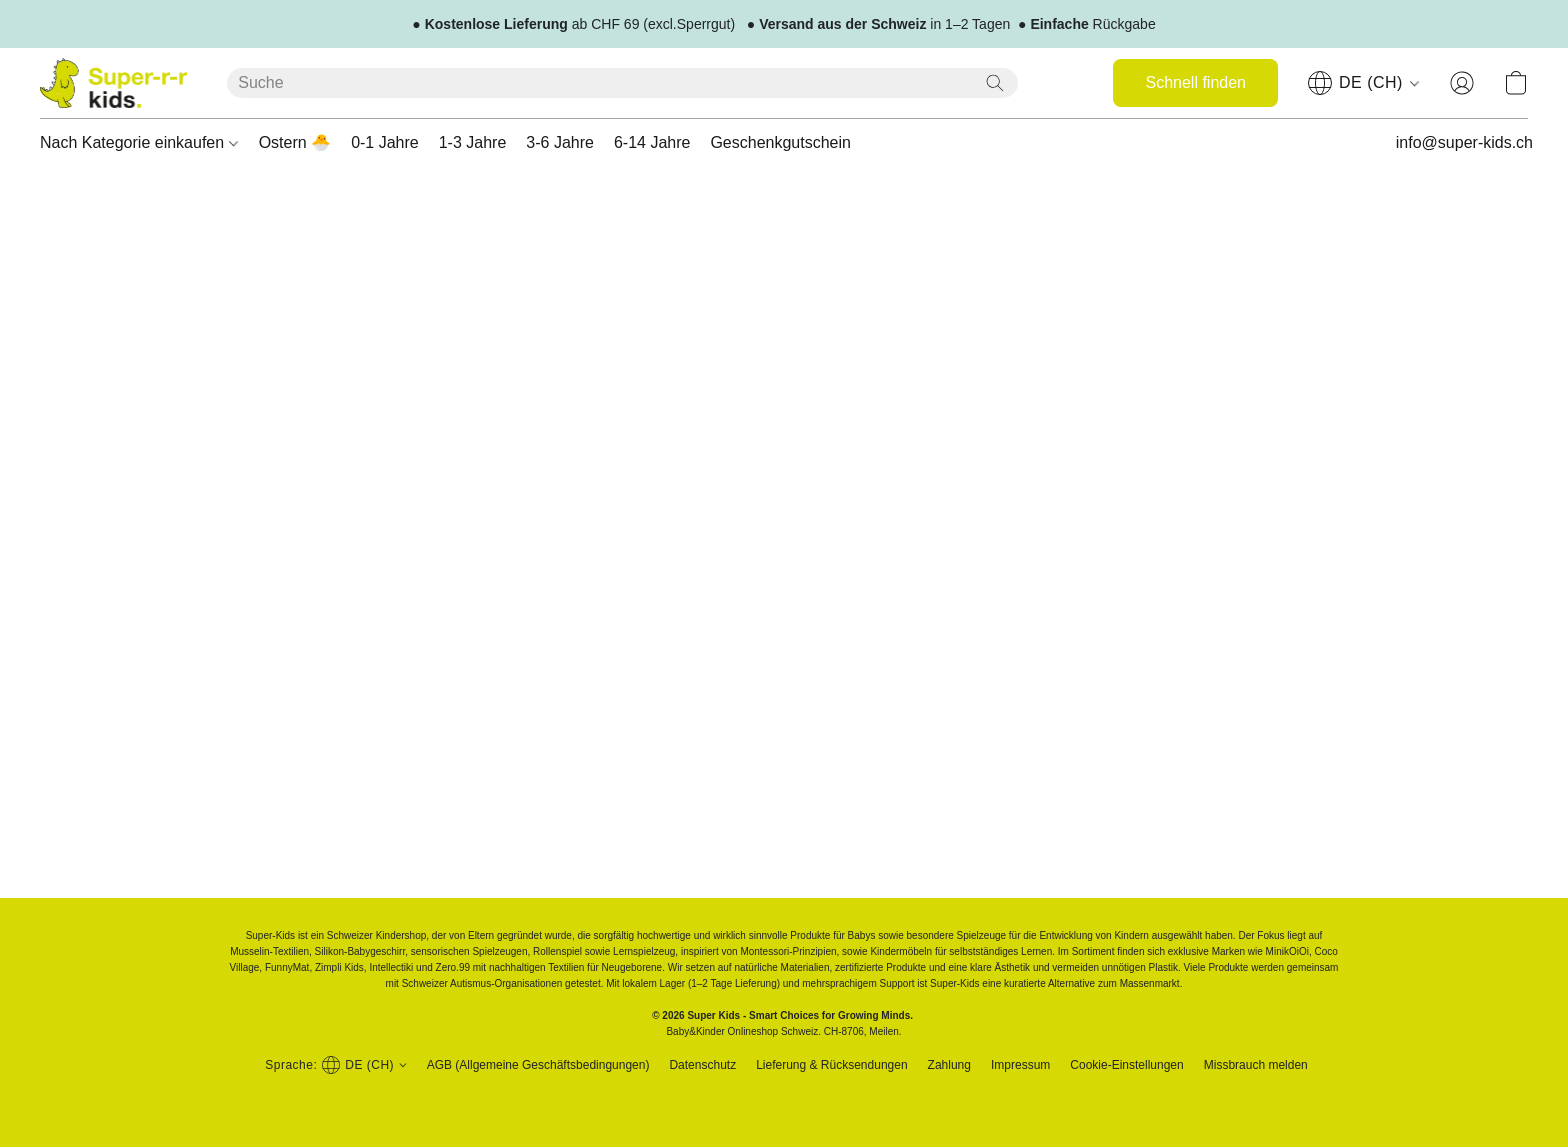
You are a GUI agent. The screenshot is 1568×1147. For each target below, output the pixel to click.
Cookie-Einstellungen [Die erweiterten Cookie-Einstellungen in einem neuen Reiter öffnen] (1126, 1065)
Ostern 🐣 (295, 142)
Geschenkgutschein (780, 142)
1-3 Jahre (473, 142)
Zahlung (949, 1065)
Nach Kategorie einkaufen (139, 142)
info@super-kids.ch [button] (1464, 142)
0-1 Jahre (385, 142)
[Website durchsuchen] (995, 83)
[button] (113, 83)
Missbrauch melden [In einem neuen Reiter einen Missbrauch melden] (1256, 1065)
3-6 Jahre (560, 142)
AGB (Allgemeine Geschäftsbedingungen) (538, 1065)
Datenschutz (702, 1065)
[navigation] (1364, 83)
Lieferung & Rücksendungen (831, 1065)
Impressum (1020, 1065)
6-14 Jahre (652, 142)
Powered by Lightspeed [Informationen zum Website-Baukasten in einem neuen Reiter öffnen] (784, 1103)
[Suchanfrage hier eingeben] (622, 83)
